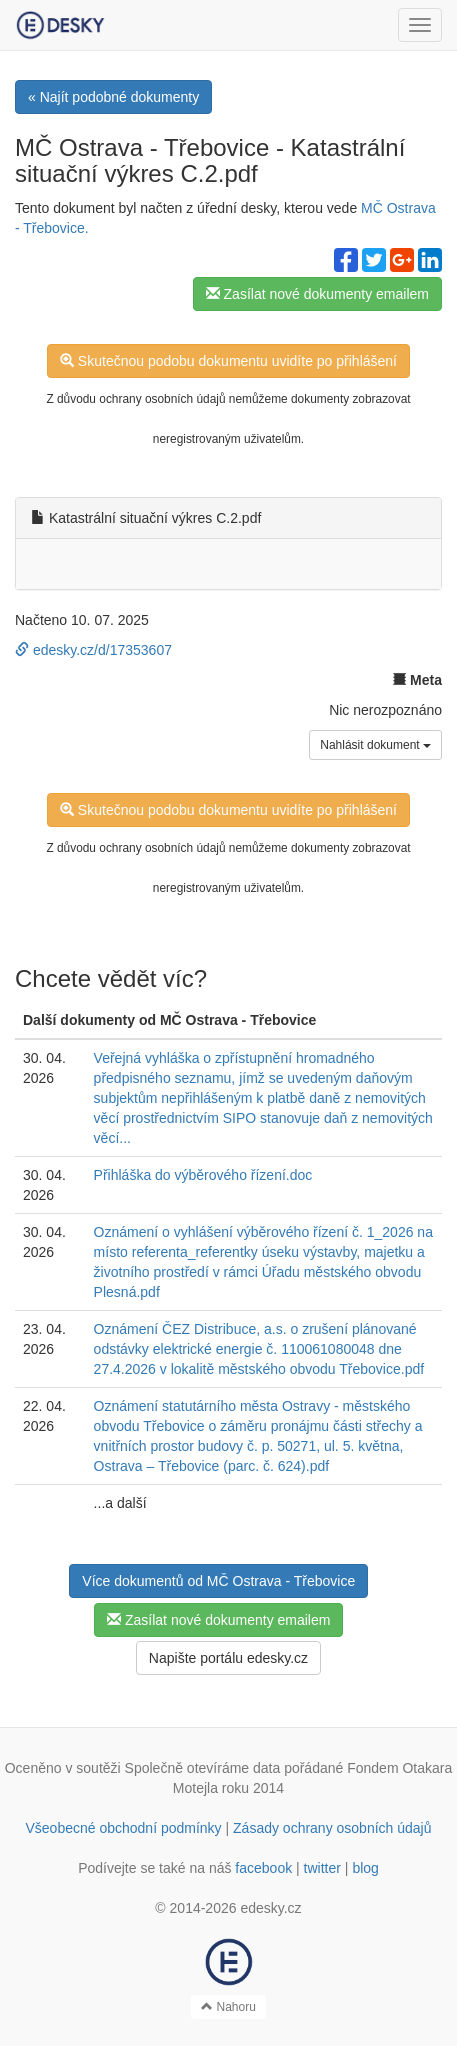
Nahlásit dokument (375, 745)
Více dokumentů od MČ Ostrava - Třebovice (218, 1581)
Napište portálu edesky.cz (228, 1658)
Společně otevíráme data (203, 1768)
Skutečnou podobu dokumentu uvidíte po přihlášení (228, 361)
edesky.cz (270, 1908)
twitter (322, 1868)
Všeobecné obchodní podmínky (123, 1828)
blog (365, 1868)
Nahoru (228, 2007)
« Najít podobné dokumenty (113, 97)
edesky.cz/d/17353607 (93, 650)
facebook (263, 1868)
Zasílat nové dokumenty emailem (317, 294)
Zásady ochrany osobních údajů (332, 1828)
